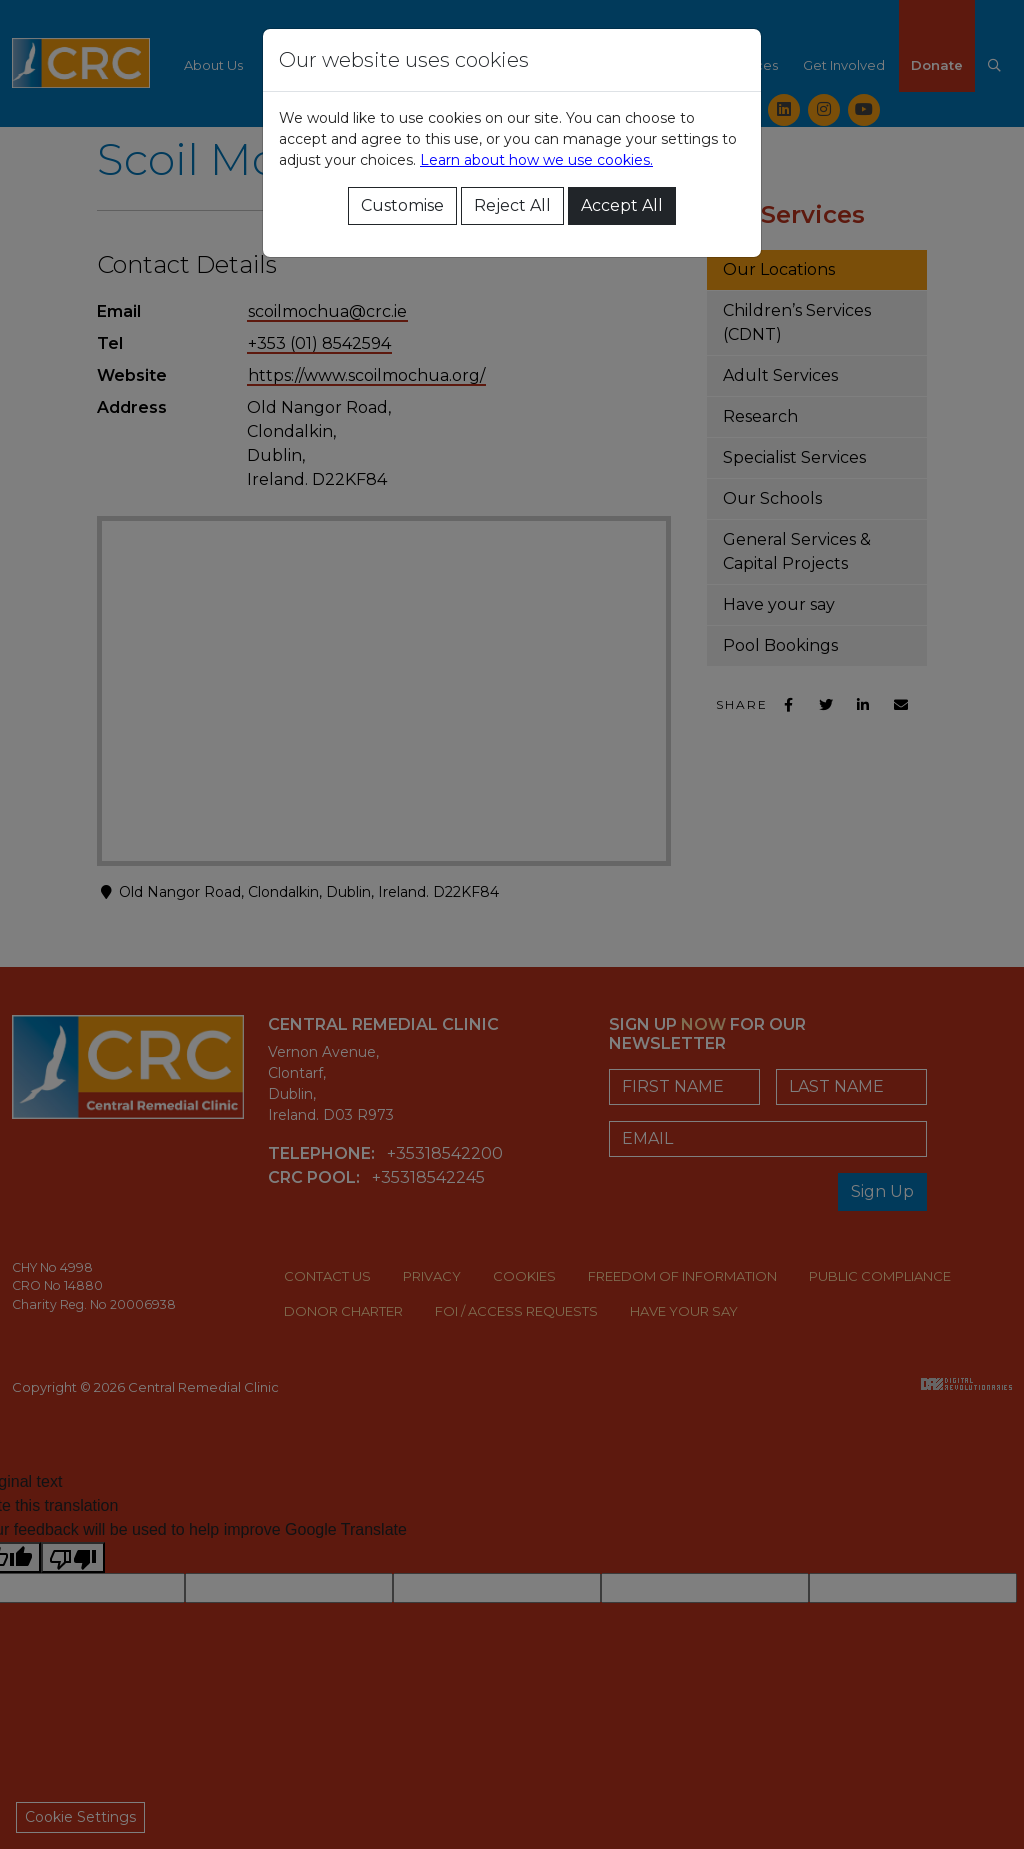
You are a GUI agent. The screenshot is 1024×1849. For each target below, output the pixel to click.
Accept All (622, 205)
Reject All (512, 205)
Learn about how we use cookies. (536, 160)
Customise (402, 205)
